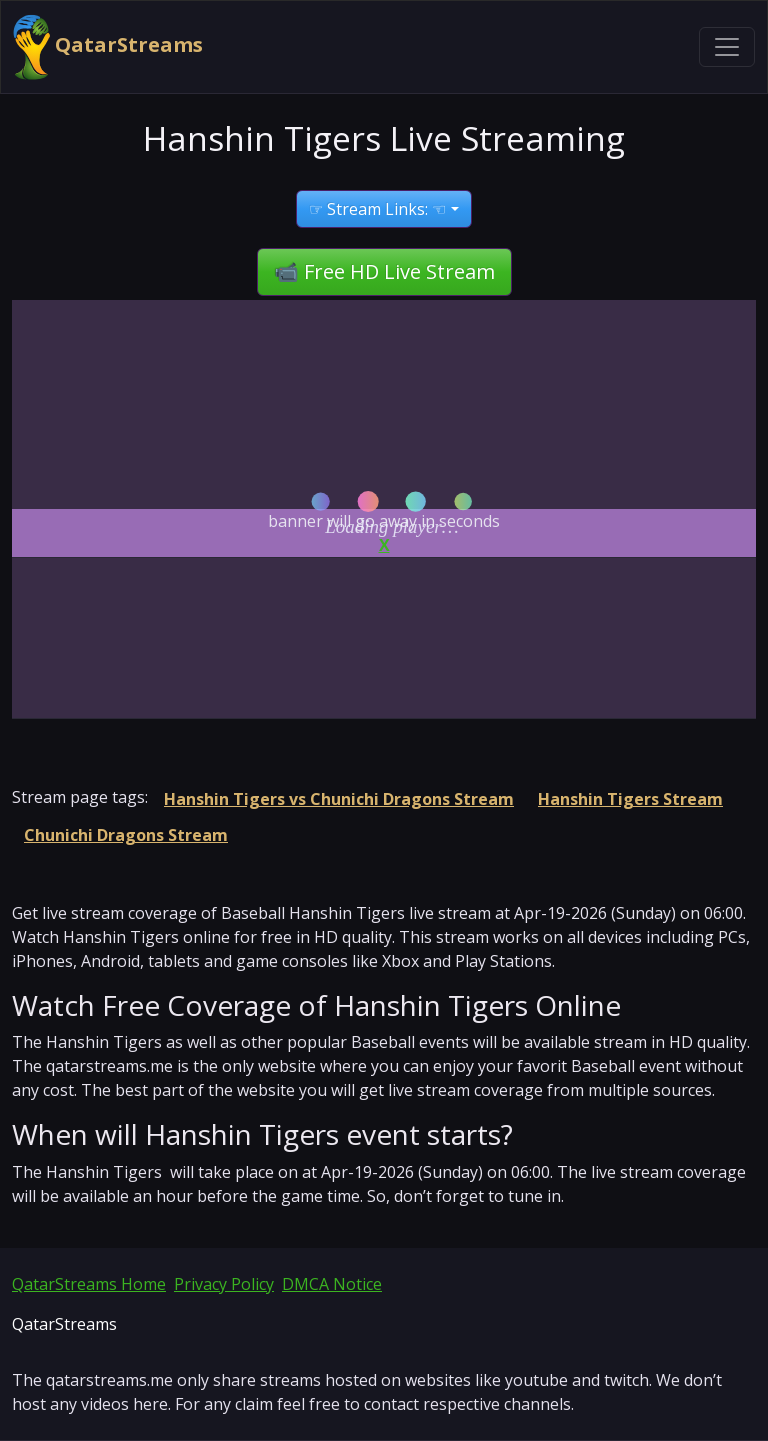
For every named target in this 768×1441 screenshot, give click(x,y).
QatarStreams (108, 47)
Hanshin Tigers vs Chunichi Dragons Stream (339, 799)
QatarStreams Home (89, 1284)
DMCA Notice (332, 1284)
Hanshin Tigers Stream (630, 799)
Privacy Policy (224, 1284)
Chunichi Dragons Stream (126, 835)
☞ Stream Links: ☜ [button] (377, 209)
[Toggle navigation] (727, 47)
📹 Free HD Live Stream (384, 271)
